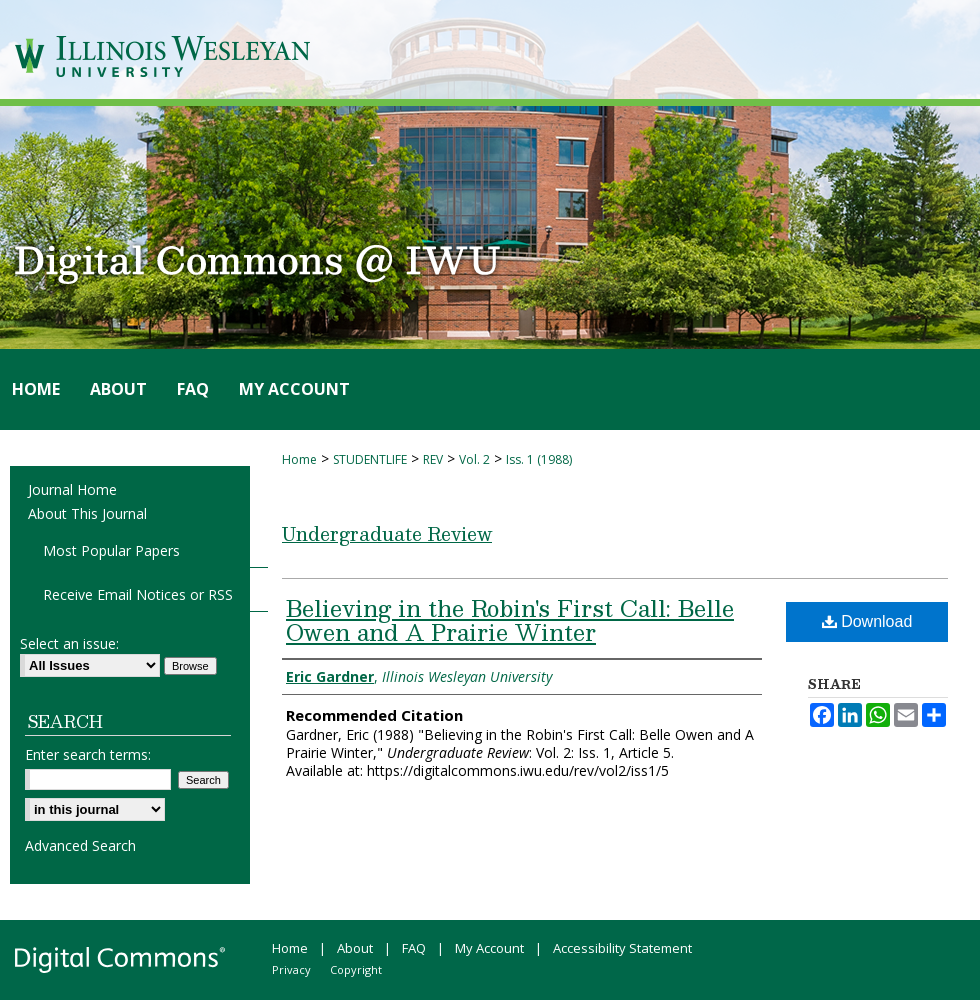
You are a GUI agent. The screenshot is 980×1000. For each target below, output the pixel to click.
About (355, 948)
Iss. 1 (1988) (539, 459)
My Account (489, 948)
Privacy (291, 969)
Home (299, 459)
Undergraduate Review (387, 533)
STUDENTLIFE (370, 459)
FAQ (414, 948)
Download (867, 621)
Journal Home (72, 489)
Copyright (356, 969)
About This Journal (87, 513)
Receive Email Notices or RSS (138, 594)
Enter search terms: (88, 754)
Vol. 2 (474, 459)
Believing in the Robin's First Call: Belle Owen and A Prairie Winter (510, 619)
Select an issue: (69, 643)
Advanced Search (80, 845)
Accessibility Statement (622, 948)
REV (433, 459)
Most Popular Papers (111, 550)
